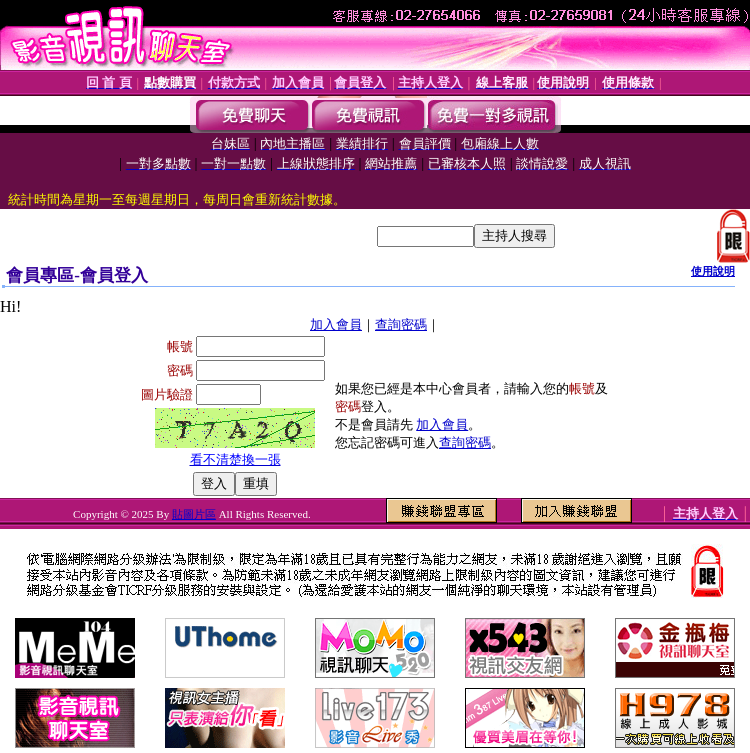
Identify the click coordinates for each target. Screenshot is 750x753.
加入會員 (336, 324)
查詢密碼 (401, 324)
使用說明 (713, 271)
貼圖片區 (194, 514)
